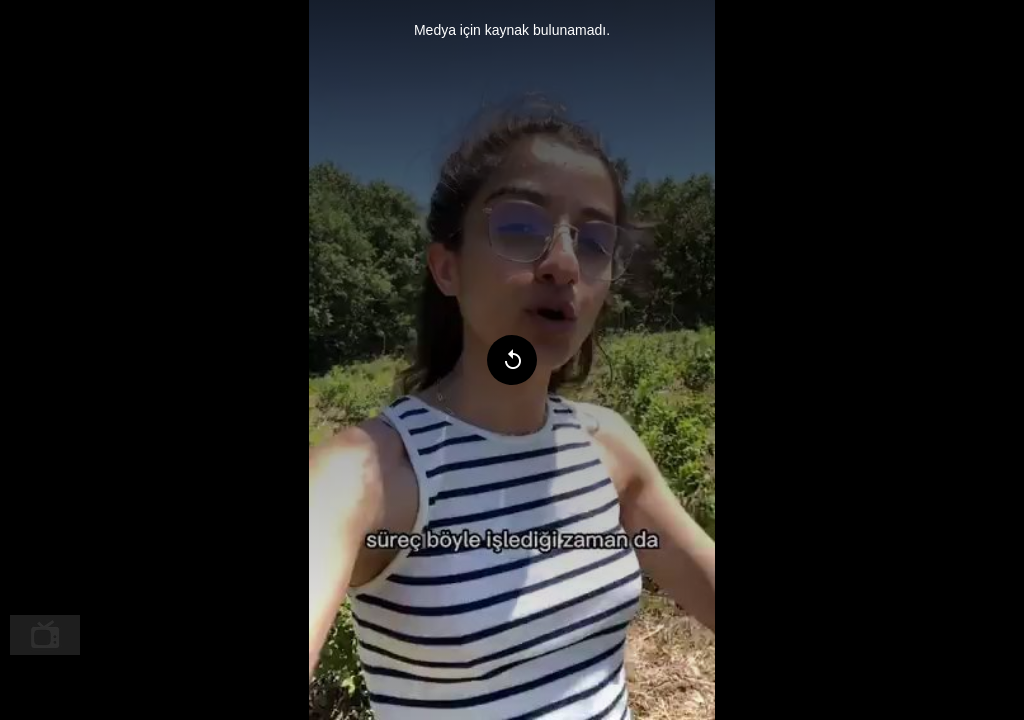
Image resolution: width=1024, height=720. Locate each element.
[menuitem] (45, 635)
